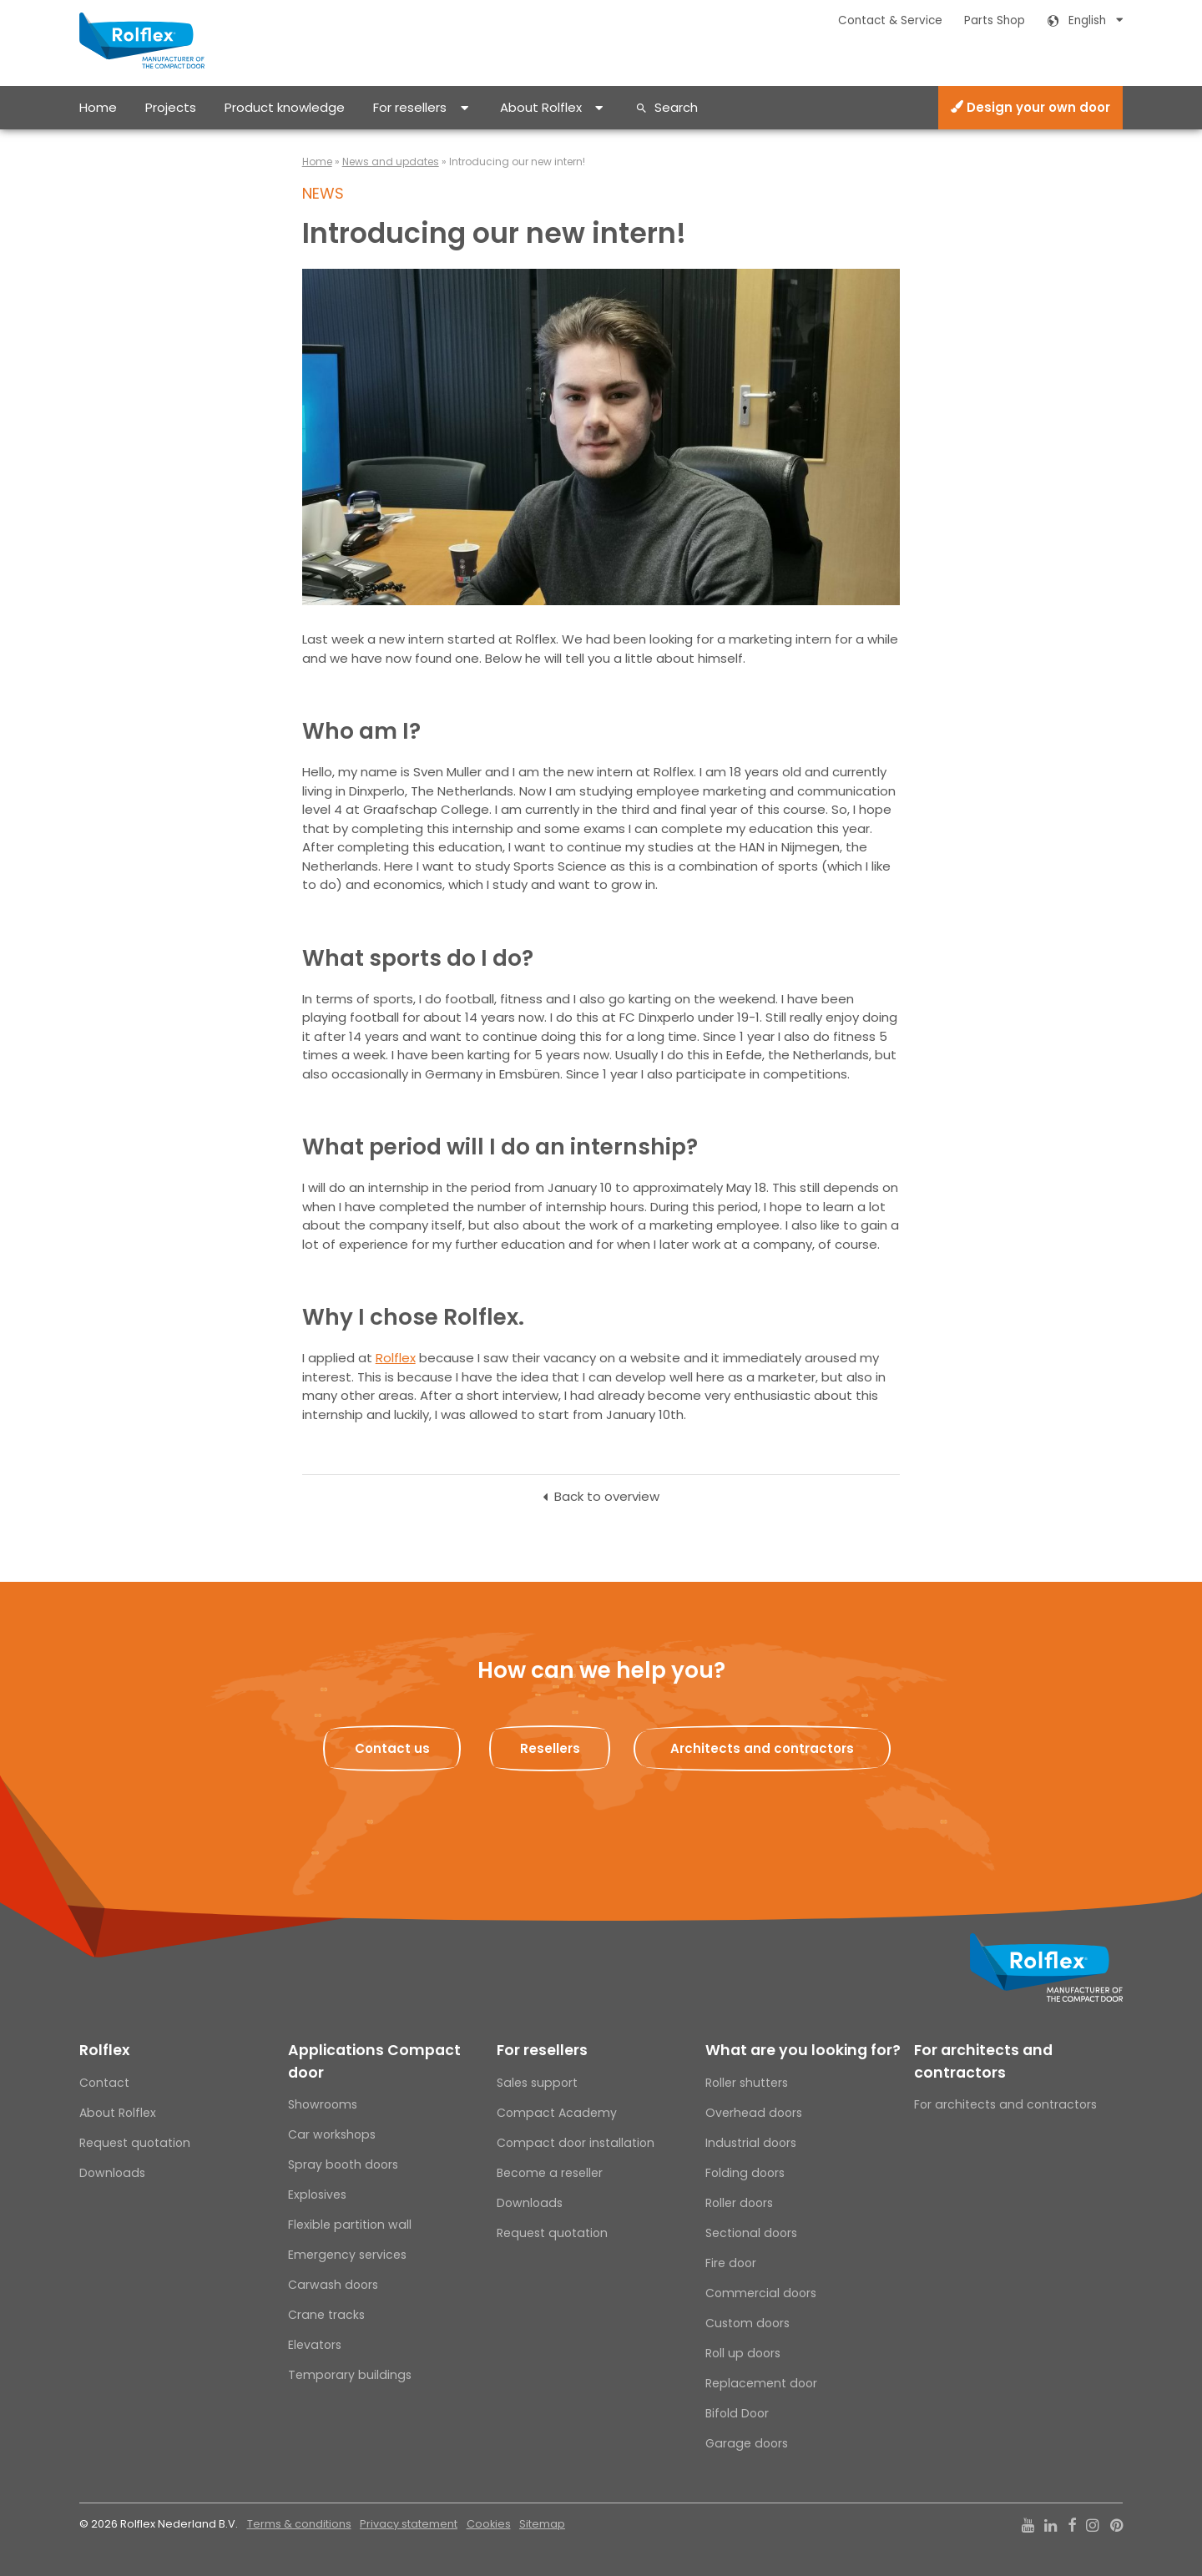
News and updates (390, 161)
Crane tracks (326, 2314)
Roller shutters (746, 2082)
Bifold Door (737, 2413)
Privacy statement (408, 2524)
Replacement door (761, 2383)
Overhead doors (753, 2112)
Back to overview (606, 1496)
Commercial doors (760, 2293)
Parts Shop (994, 20)
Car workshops (332, 2134)
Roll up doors (742, 2353)
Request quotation (134, 2142)
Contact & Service (890, 20)
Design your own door (1030, 107)
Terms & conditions (299, 2524)
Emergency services (347, 2254)
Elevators (314, 2344)
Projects (170, 107)
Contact (104, 2082)
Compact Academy (557, 2112)
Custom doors (747, 2323)
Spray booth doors (343, 2164)
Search (676, 107)
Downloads (112, 2172)
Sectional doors (751, 2233)
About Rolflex (541, 107)
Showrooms (322, 2104)
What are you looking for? (803, 2050)
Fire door (730, 2263)
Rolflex (396, 1357)
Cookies (489, 2524)
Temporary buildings (350, 2374)
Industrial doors (750, 2142)
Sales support (537, 2082)
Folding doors (745, 2172)
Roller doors (739, 2203)
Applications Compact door (374, 2061)
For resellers (410, 107)
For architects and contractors (983, 2061)
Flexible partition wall (350, 2224)
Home (98, 107)
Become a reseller (550, 2172)
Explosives (317, 2194)
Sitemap (542, 2524)
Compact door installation (575, 2142)
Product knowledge (285, 107)
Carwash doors (333, 2284)
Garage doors (746, 2443)
